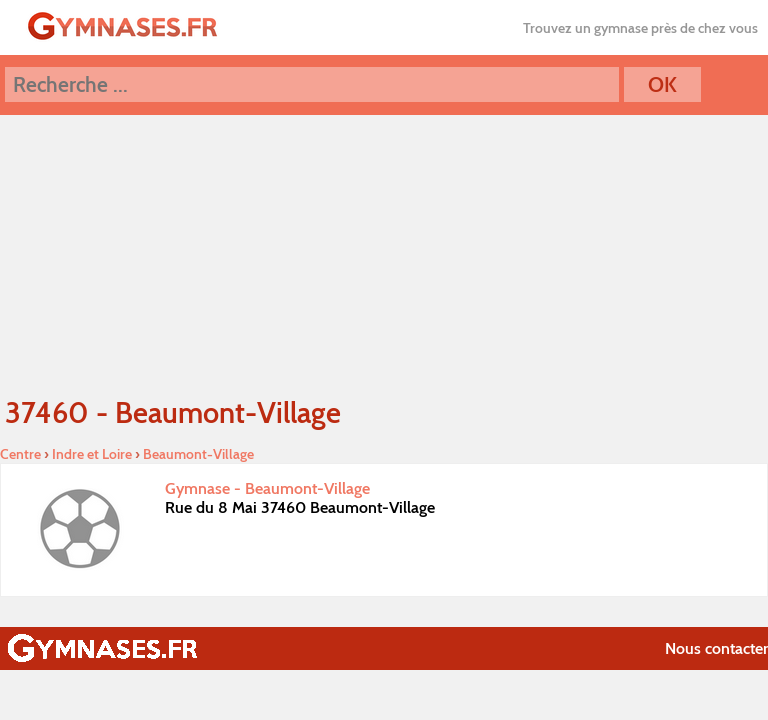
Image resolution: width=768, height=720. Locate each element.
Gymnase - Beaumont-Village (267, 488)
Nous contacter (716, 648)
